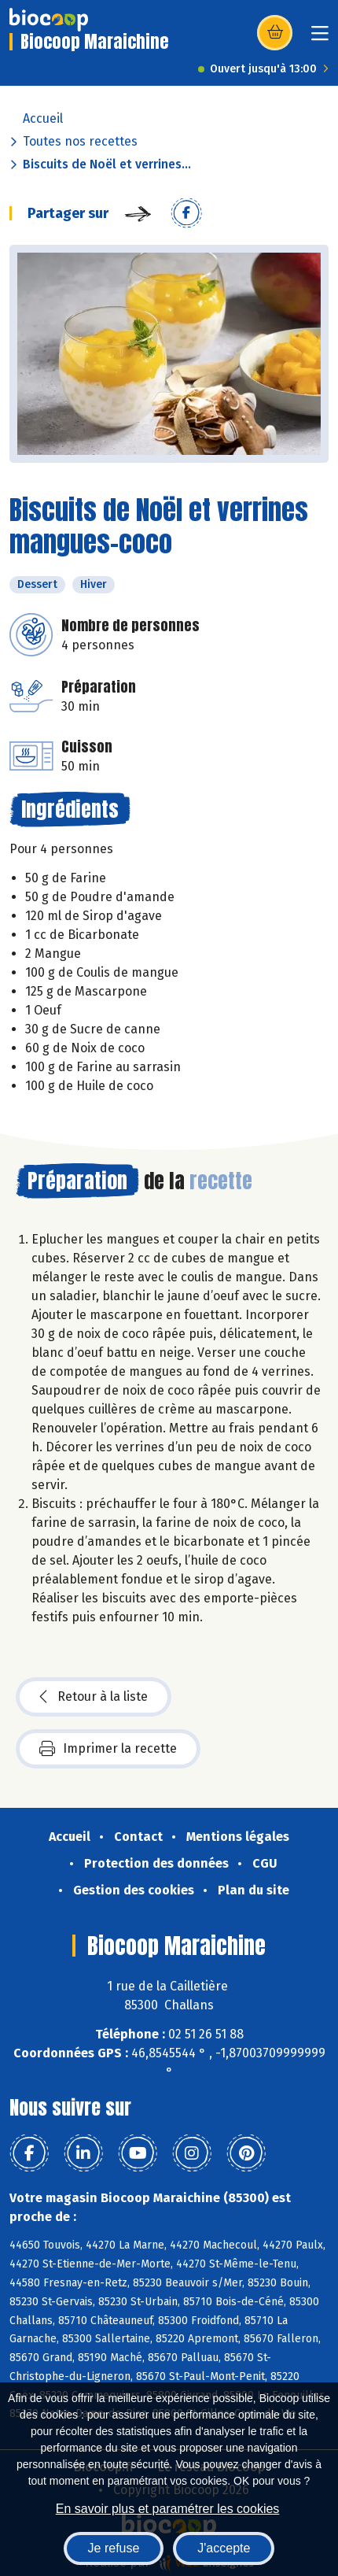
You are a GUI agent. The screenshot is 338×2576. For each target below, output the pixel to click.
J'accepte (223, 2548)
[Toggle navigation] (320, 38)
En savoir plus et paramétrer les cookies (168, 2508)
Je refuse (114, 2548)
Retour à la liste (93, 1697)
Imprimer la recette (108, 1749)
